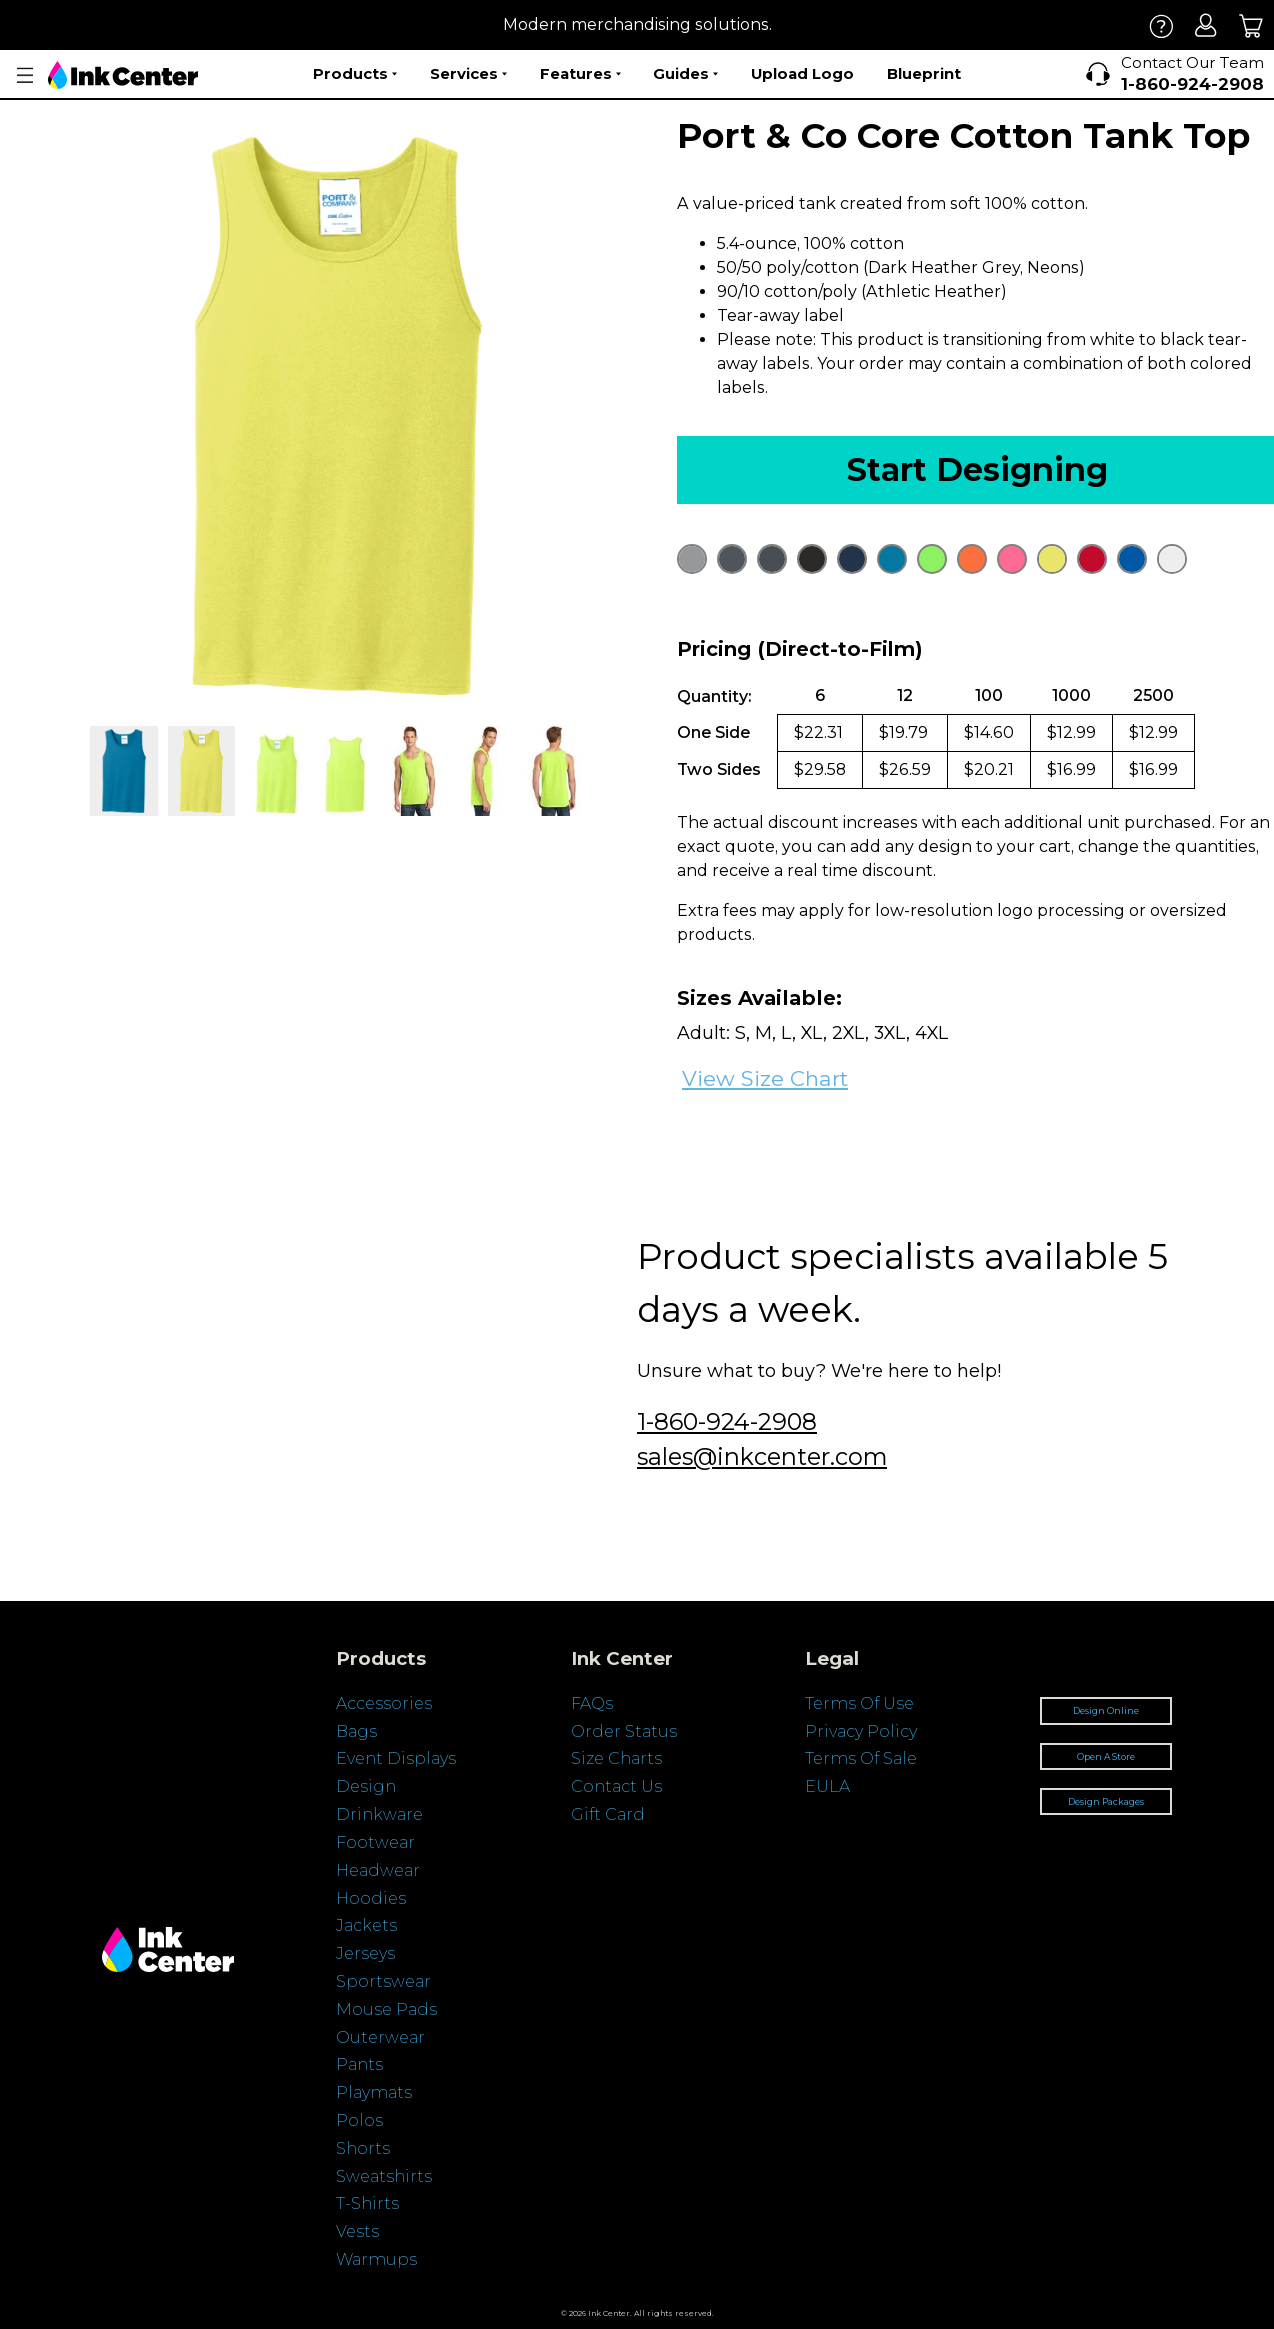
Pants (359, 2064)
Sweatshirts (384, 2176)
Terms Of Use (859, 1703)
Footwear (375, 1842)
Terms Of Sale (861, 1758)
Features (580, 74)
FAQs (592, 1703)
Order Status (624, 1731)
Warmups (376, 2259)
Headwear (378, 1870)
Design (366, 1786)
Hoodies (371, 1898)
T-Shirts (367, 2203)
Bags (356, 1731)
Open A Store (1106, 1756)
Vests (357, 2231)
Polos (359, 2120)
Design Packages (1106, 1801)
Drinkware (379, 1814)
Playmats (374, 2092)
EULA (827, 1786)
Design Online (1106, 1710)
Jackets (366, 1925)
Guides (685, 74)
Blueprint (924, 73)
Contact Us (616, 1786)
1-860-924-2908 (727, 1421)
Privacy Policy (861, 1731)
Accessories (384, 1703)
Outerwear (380, 2037)
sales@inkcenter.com (762, 1456)
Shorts (363, 2148)
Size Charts (616, 1758)
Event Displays (396, 1758)
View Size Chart (765, 1078)
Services (468, 74)
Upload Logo (802, 73)
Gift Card (608, 1814)
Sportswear (383, 1981)
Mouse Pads (386, 2009)
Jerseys (365, 1953)
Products (355, 74)
